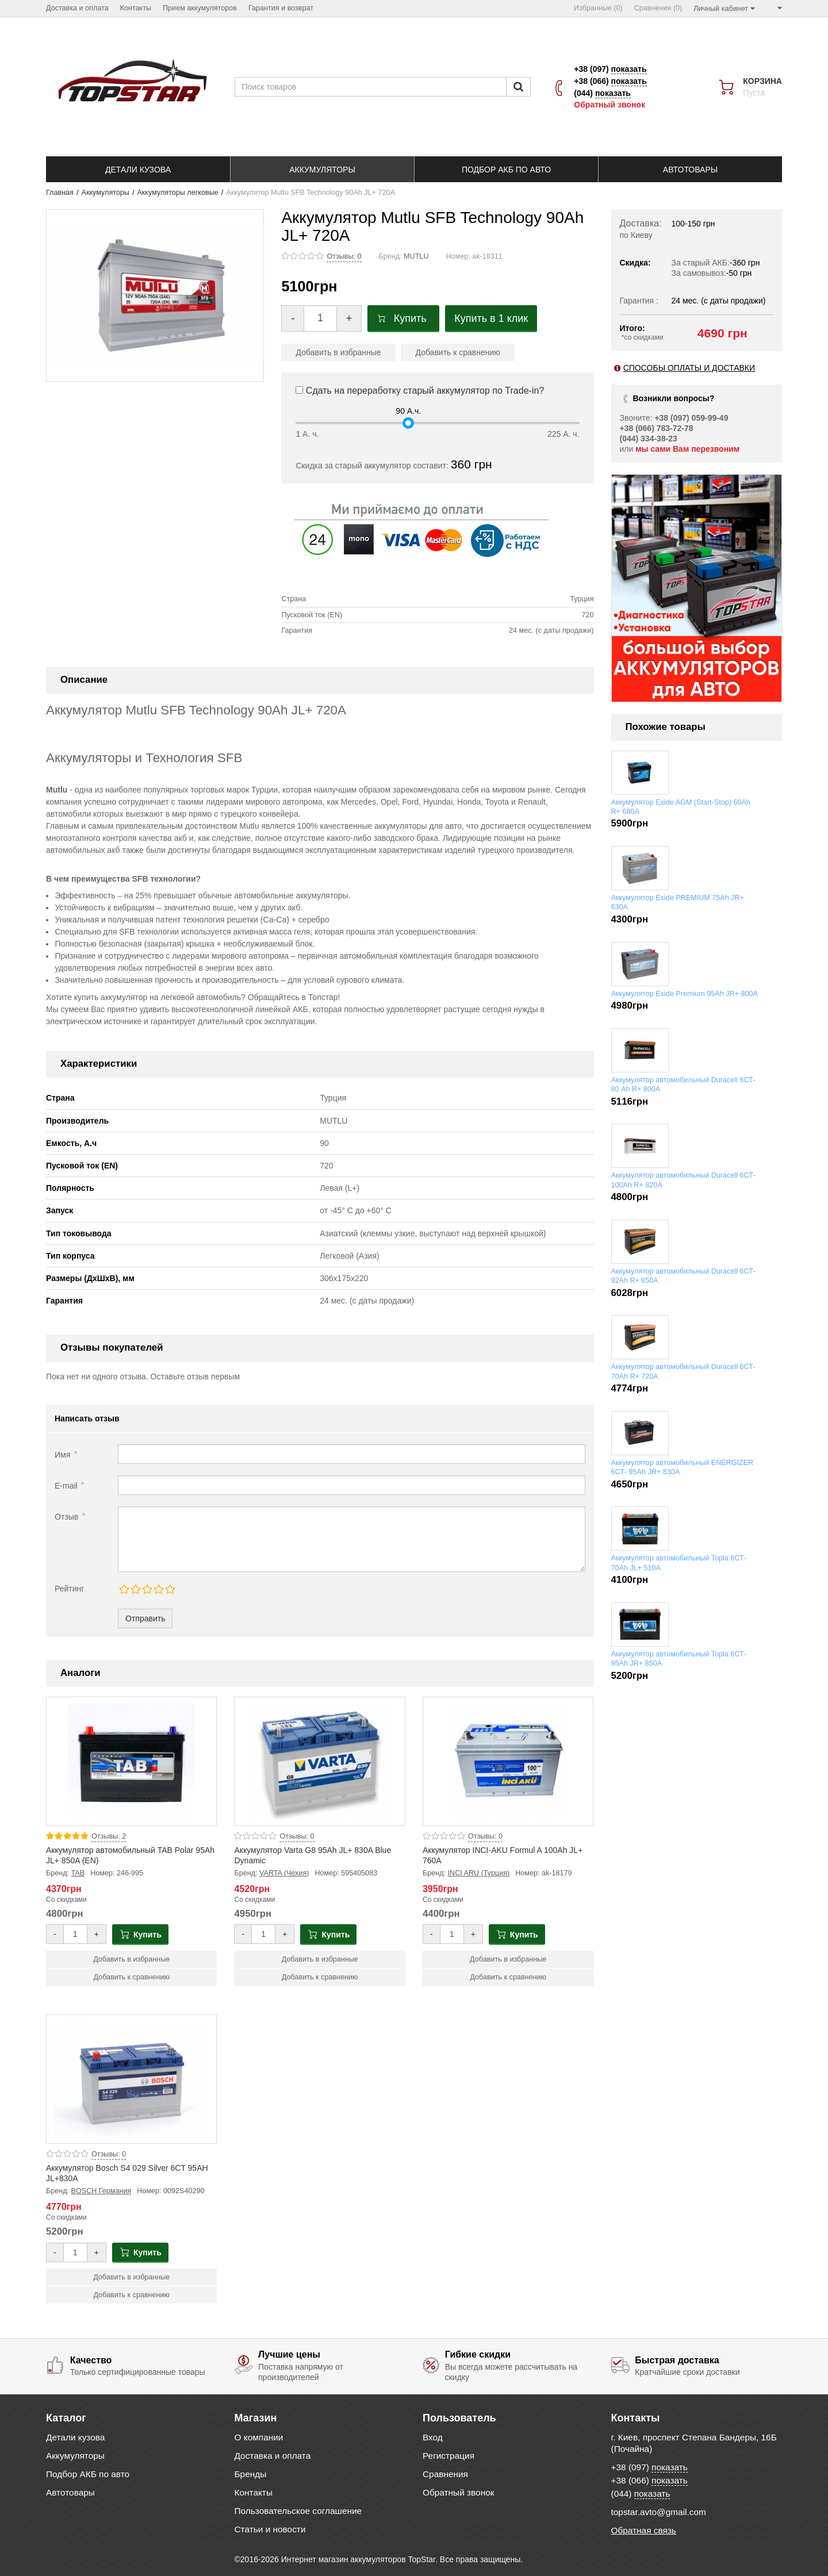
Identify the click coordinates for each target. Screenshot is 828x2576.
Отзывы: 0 (344, 256)
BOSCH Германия (101, 2191)
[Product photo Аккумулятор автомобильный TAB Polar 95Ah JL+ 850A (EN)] (131, 1761)
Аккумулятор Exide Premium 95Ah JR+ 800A (684, 994)
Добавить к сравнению (458, 352)
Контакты (254, 2492)
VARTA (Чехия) (284, 1873)
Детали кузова (75, 2437)
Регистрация (448, 2455)
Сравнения (445, 2474)
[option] (697, 588)
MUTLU (416, 256)
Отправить (145, 1618)
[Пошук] (518, 87)
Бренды (251, 2474)
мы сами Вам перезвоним (687, 448)
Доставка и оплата (273, 2455)
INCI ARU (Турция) (479, 1873)
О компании (259, 2437)
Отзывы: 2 (108, 1836)
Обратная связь (643, 2530)
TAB (78, 1873)
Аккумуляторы (105, 193)
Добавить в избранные (338, 352)
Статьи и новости (270, 2529)
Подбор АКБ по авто (87, 2474)
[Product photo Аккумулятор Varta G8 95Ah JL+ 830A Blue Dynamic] (319, 1761)
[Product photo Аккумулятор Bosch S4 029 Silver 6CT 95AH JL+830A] (131, 2079)
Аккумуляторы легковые (177, 193)
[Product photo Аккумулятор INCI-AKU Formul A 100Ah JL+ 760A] (508, 1761)
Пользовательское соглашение (298, 2511)
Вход (433, 2437)
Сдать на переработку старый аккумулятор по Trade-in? (420, 390)
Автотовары (70, 2492)
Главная (60, 193)
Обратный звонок (609, 104)
